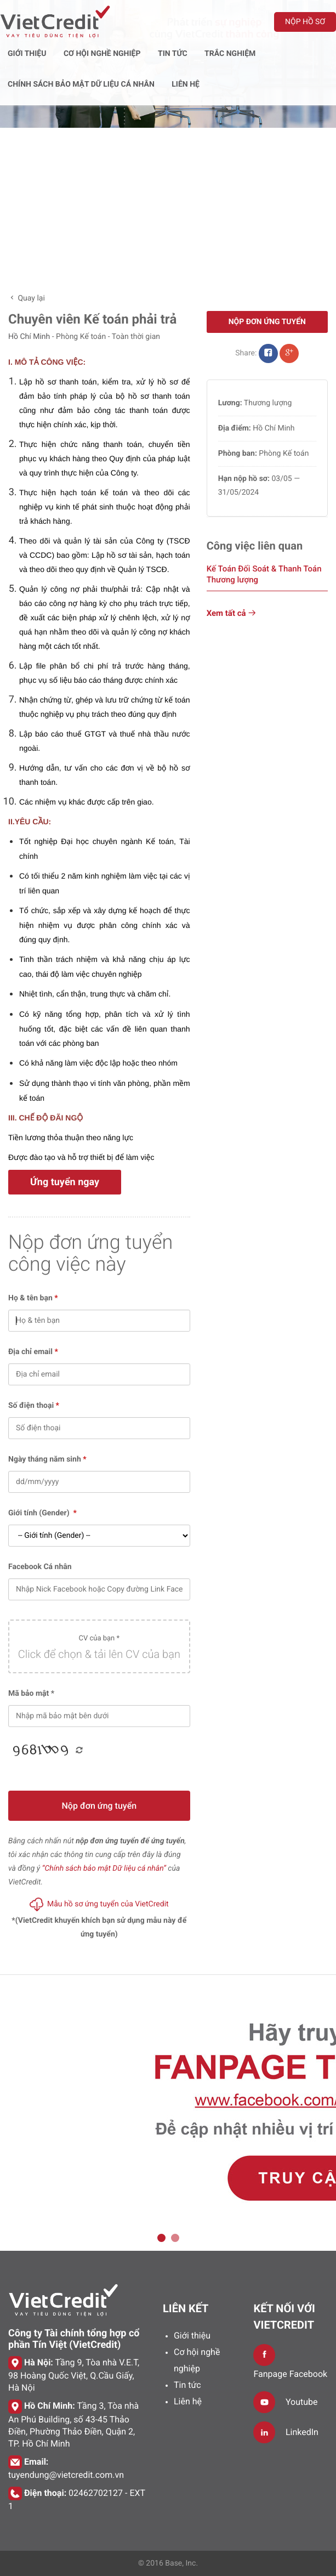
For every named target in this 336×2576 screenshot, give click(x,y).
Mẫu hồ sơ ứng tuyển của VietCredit (99, 1904)
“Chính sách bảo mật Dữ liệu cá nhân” (104, 1868)
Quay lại (26, 298)
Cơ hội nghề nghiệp (197, 2360)
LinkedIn (302, 2432)
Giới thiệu (192, 2335)
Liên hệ (188, 2401)
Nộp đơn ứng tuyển (98, 1806)
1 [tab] (161, 2238)
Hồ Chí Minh (29, 336)
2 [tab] (175, 2238)
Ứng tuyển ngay (64, 1182)
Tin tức (187, 2385)
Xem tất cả (232, 613)
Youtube (302, 2402)
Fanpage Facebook (290, 2374)
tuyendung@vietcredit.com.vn (66, 2475)
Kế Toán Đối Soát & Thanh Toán (264, 574)
